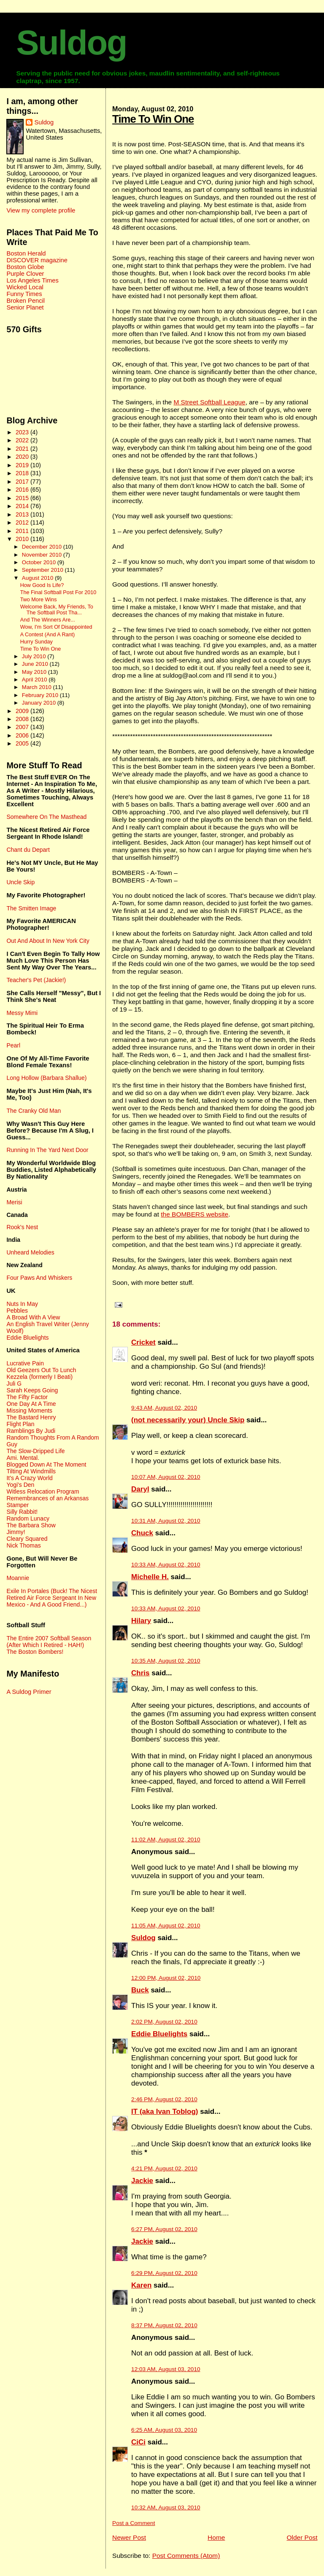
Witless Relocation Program (42, 1491)
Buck (140, 1990)
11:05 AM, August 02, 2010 (165, 1925)
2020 (23, 456)
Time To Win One (153, 119)
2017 (23, 481)
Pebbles (16, 1310)
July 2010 (34, 656)
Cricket (143, 1342)
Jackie (142, 2181)
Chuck (142, 1533)
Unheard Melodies (30, 1252)
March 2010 (37, 687)
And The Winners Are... (47, 620)
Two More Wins (38, 600)
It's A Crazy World (29, 1478)
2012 (23, 522)
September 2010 (43, 570)
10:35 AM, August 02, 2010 (165, 1661)
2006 (23, 735)
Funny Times (24, 294)
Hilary (141, 1621)
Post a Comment (133, 2523)
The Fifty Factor (27, 1397)
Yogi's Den (20, 1484)
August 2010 (38, 578)
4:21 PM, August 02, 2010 (164, 2168)
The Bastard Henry (31, 1417)
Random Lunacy (27, 1518)
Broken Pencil (25, 300)
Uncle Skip (20, 882)
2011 (23, 531)
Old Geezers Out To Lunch (41, 1370)
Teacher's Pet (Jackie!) (36, 980)
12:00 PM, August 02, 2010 (165, 1978)
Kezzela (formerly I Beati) (39, 1376)
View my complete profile (40, 210)
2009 (23, 711)
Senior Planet (24, 307)
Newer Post (129, 2537)
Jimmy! (15, 1532)
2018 (23, 473)
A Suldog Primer (28, 1691)
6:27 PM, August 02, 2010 (164, 2229)
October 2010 (39, 562)
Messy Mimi (22, 1012)
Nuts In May (22, 1303)
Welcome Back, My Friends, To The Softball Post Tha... (56, 610)
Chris (140, 1673)
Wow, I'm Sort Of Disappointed (56, 627)
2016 (23, 489)
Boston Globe (25, 267)
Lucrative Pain (24, 1363)
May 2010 (35, 672)
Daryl (140, 1489)
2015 (23, 498)
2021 (23, 448)
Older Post (301, 2537)
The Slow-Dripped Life (35, 1451)
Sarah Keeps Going (32, 1390)
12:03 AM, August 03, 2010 (165, 2369)
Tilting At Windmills (31, 1471)
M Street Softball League (209, 402)
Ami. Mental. (22, 1457)
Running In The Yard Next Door (47, 1150)
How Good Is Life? (42, 585)
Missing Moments (29, 1410)
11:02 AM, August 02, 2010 (165, 1839)
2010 (23, 539)
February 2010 (41, 695)
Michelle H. (150, 1577)
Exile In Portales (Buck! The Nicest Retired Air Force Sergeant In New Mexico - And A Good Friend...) (51, 1598)
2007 (23, 727)
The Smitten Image (31, 908)
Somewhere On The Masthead (46, 816)
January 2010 (39, 703)
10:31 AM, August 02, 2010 (165, 1521)
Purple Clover (25, 273)
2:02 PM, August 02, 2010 (164, 2022)
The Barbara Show (30, 1525)
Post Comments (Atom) (186, 2555)
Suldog (71, 43)
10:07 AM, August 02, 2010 (165, 1477)
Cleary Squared (26, 1538)
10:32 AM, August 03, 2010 (165, 2507)
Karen (141, 2285)
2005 (23, 743)
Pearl (13, 1045)
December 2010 (42, 547)
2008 (23, 719)
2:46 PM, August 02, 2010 (164, 2099)
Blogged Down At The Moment (46, 1464)
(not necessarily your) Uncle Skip (187, 1420)
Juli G (14, 1383)
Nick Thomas (23, 1545)
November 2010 (42, 555)
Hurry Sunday (36, 642)
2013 (23, 514)
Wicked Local (24, 287)
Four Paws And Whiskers (39, 1277)
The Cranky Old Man (33, 1110)
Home (216, 2537)
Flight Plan (20, 1424)
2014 (23, 506)
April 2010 (35, 679)
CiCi (138, 2442)
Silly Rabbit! (22, 1511)
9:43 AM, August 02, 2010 (164, 1408)
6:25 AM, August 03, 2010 (164, 2430)
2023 (23, 432)
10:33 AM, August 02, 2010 (165, 1564)
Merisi (14, 1202)
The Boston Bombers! (34, 1651)
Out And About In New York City (47, 940)
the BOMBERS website (194, 1214)
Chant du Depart (27, 849)
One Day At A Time (31, 1403)
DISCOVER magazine (36, 260)
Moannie (17, 1578)
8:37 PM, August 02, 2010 (164, 2325)
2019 (23, 465)
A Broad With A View (33, 1317)
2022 (23, 440)
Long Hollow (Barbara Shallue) (46, 1077)
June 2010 (36, 664)
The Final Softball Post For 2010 (58, 592)
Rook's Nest (22, 1227)
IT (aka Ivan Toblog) (164, 2112)
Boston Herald (26, 253)
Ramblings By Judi (30, 1430)
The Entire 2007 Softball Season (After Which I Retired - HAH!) (48, 1641)
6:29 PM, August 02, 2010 (164, 2273)
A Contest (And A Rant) (47, 635)
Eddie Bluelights (159, 2034)
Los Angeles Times (32, 280)
